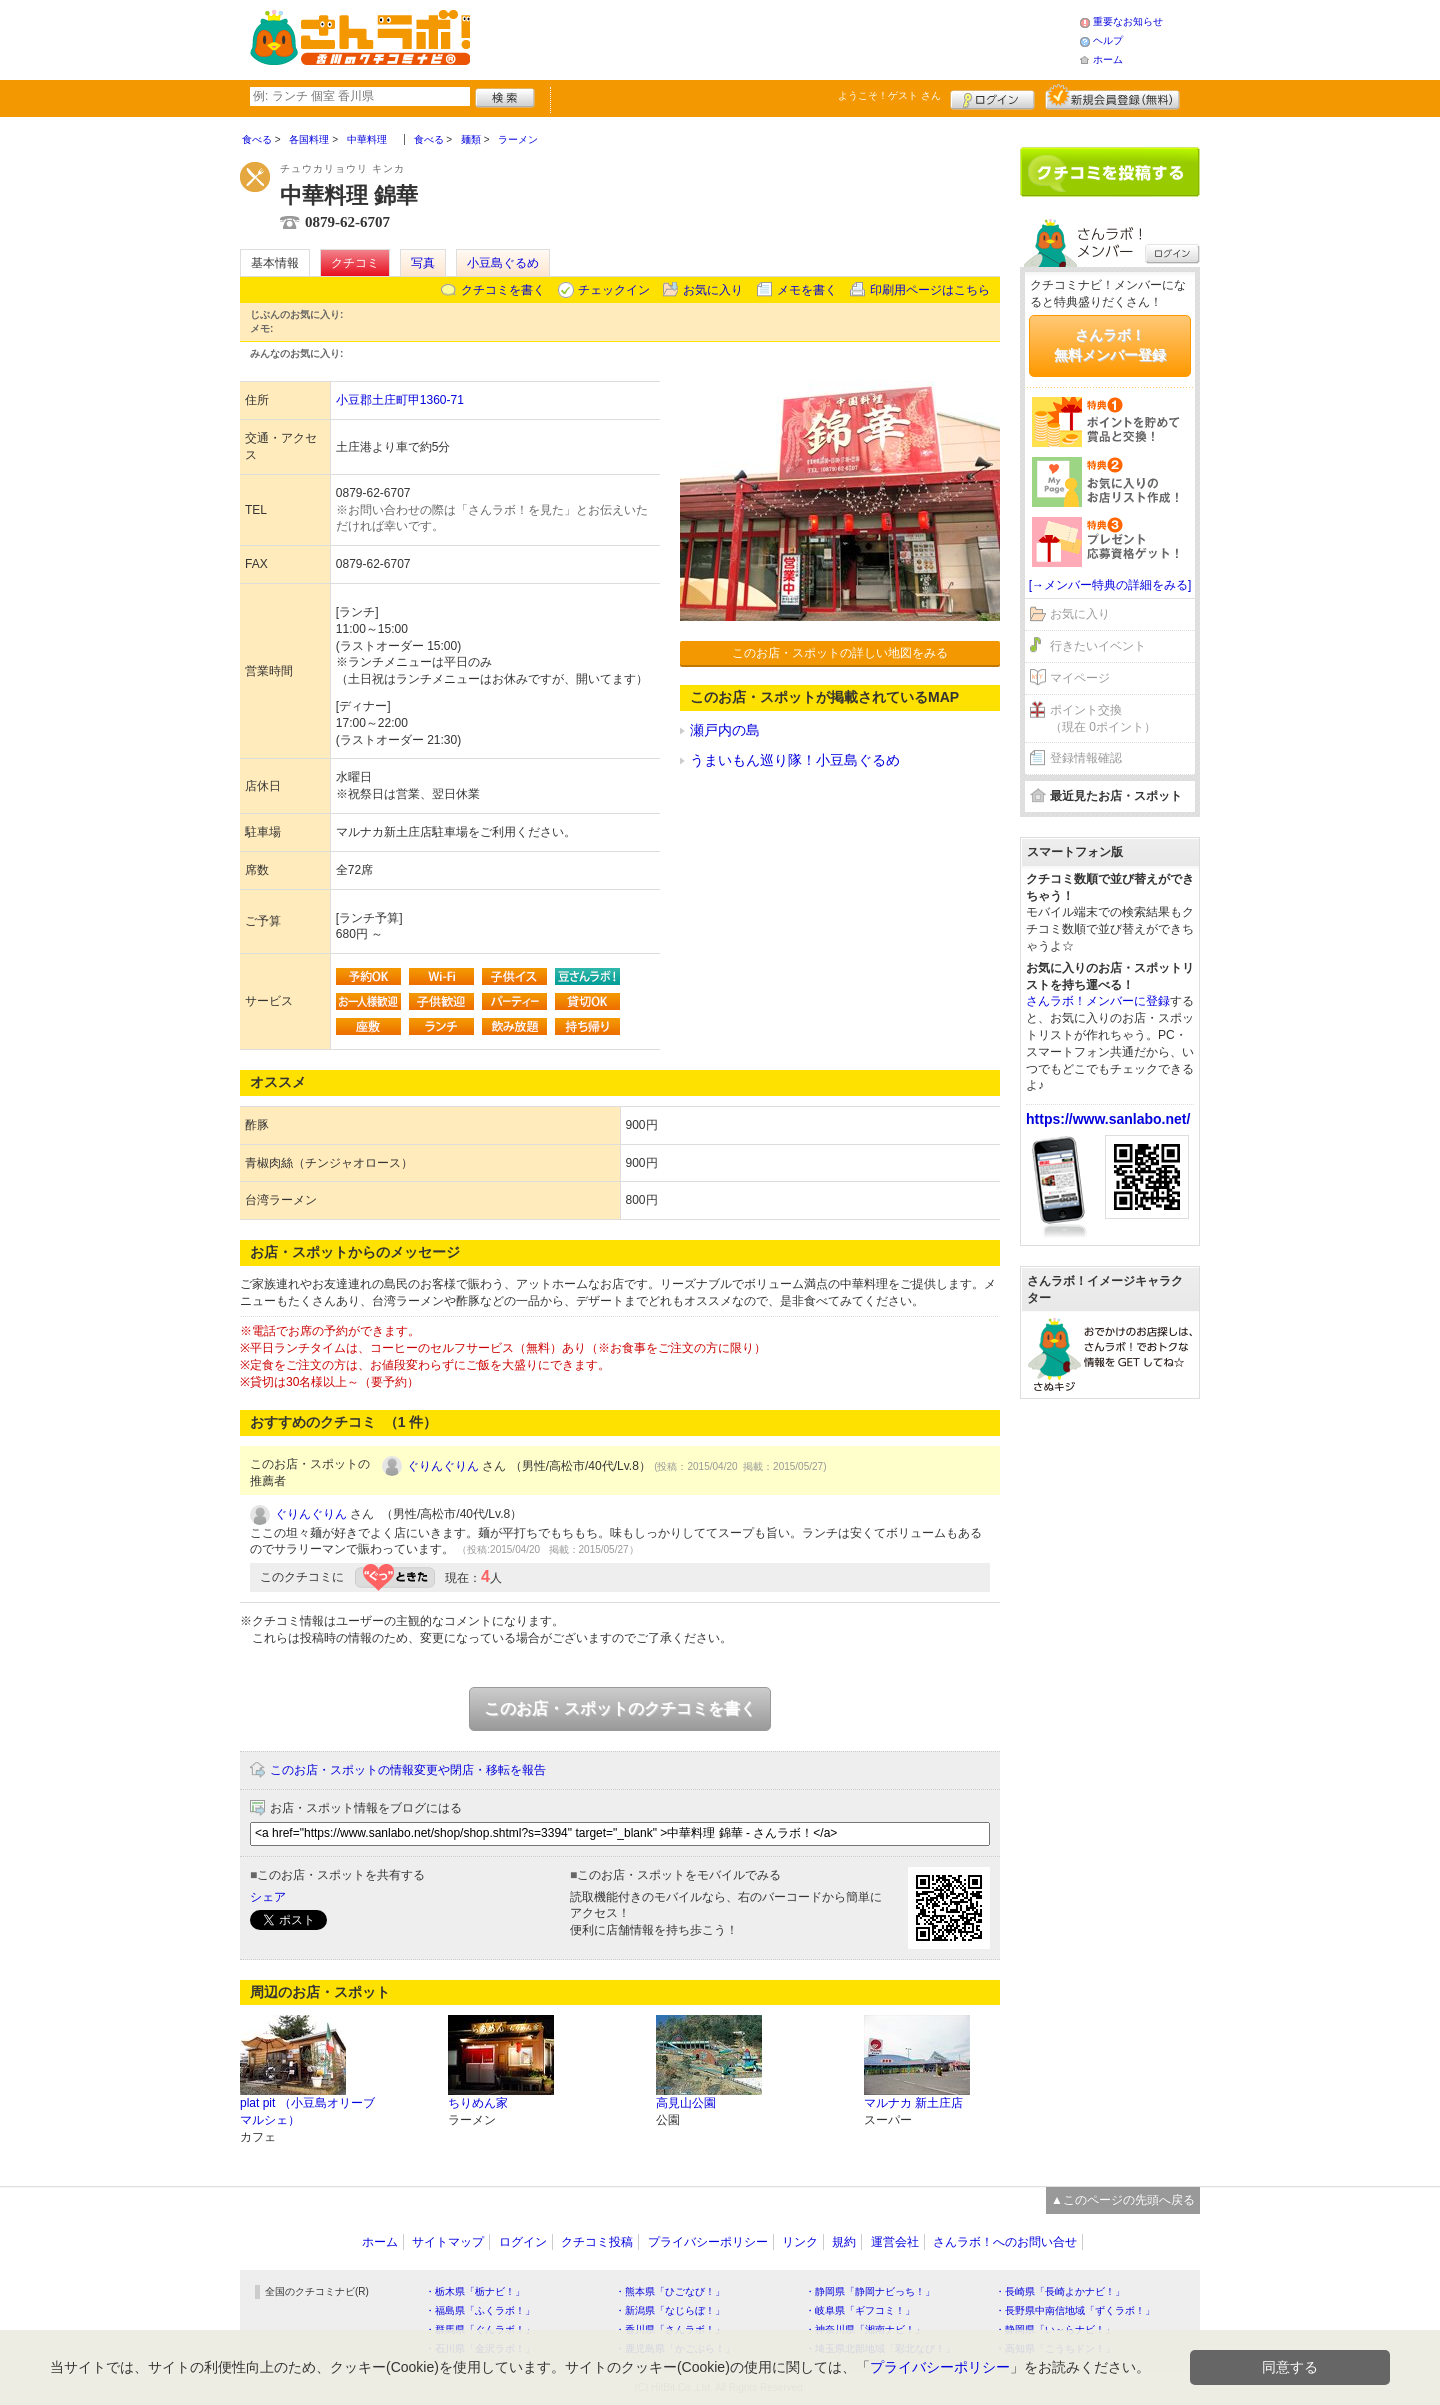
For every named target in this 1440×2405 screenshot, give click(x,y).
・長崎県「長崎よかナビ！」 (1060, 2291)
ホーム (1108, 59)
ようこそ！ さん (889, 95)
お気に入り (713, 290)
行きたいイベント (1098, 646)
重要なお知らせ (1128, 21)
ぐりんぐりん (443, 1466)
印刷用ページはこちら (930, 290)
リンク (800, 2242)
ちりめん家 (478, 2103)
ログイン (992, 97)
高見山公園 (686, 2103)
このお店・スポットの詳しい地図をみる (840, 653)
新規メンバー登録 (1112, 97)
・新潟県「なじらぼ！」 (670, 2310)
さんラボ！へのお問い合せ (1005, 2242)
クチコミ (355, 263)
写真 (423, 263)
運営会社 (895, 2242)
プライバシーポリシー (708, 2242)
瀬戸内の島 (725, 730)
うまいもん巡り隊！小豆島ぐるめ (795, 760)
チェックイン (614, 290)
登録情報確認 (1086, 758)
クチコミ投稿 (597, 2242)
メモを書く (807, 290)
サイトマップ (448, 2242)
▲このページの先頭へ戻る (1123, 2200)
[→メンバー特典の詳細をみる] (1110, 585)
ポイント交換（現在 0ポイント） (1103, 718)
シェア (268, 1897)
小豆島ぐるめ (503, 263)
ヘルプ (1108, 40)
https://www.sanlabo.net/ (1108, 1119)
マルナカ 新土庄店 (913, 2103)
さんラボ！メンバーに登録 (1098, 1001)
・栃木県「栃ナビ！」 (475, 2291)
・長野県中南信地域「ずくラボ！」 (1075, 2310)
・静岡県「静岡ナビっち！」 (870, 2291)
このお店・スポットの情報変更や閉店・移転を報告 (408, 1770)
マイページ (1080, 678)
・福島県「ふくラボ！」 (480, 2310)
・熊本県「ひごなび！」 (670, 2291)
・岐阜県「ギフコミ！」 (860, 2310)
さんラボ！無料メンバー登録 (1110, 345)
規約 (844, 2242)
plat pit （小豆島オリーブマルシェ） (307, 2111)
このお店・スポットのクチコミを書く (620, 1708)
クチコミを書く (503, 290)
